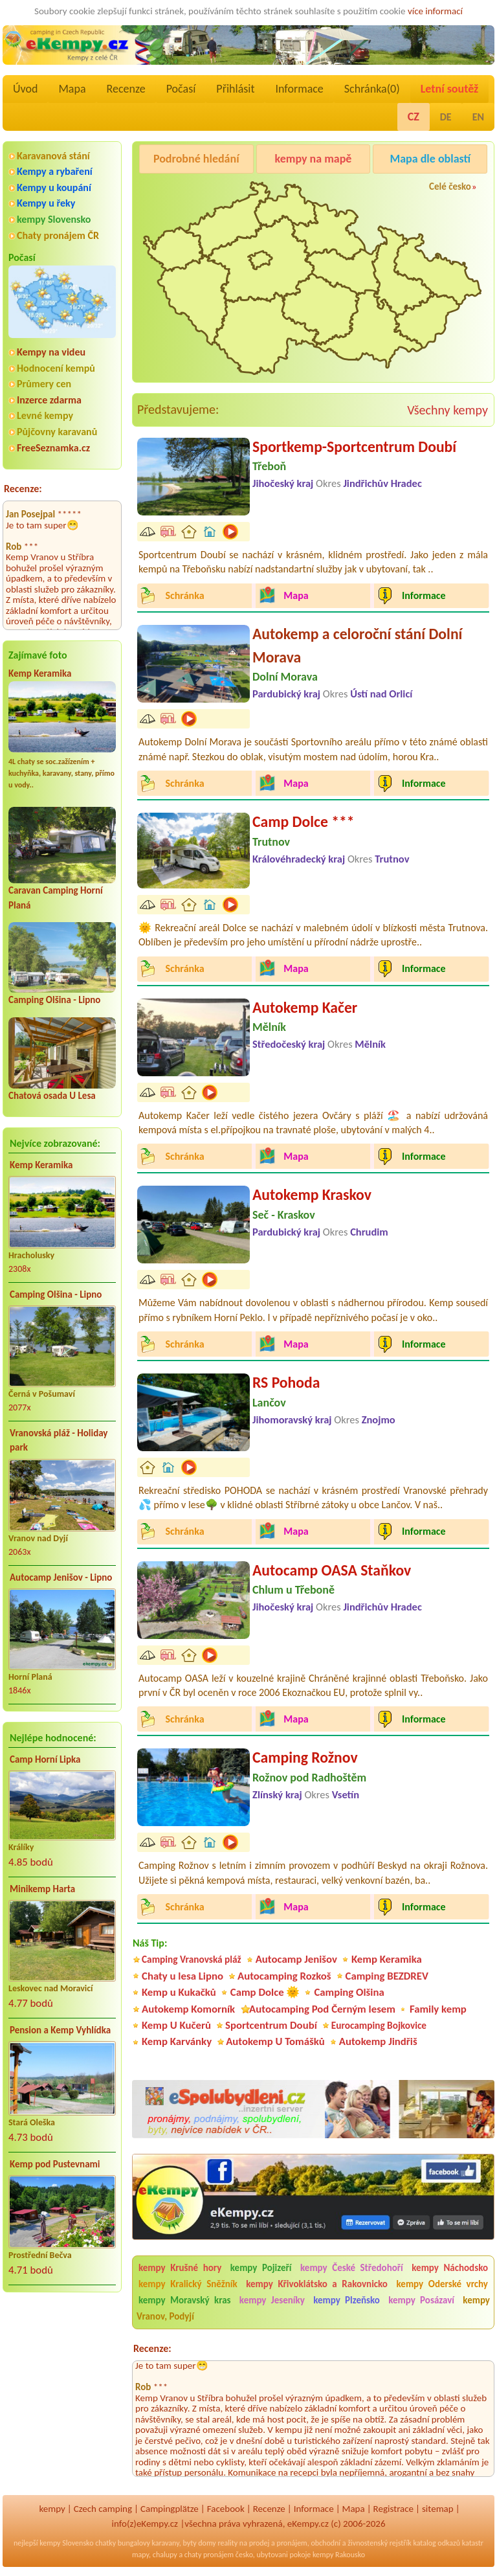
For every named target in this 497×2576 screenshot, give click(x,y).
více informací (435, 11)
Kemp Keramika (39, 673)
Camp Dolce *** (303, 821)
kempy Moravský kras (184, 2300)
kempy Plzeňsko (346, 2300)
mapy (140, 2554)
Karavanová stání (53, 156)
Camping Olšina (349, 1992)
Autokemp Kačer (304, 1007)
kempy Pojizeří (261, 2268)
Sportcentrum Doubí (271, 2025)
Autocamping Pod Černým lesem (322, 2009)
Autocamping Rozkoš (284, 1976)
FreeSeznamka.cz (53, 448)
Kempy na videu (51, 352)
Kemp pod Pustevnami (55, 2164)
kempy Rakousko (339, 2554)
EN (478, 117)
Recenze (126, 89)
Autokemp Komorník (188, 2009)
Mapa (71, 89)
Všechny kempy (447, 410)
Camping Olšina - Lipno (54, 1000)
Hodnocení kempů (56, 368)
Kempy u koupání (54, 187)
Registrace (393, 2508)
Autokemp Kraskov (311, 1194)
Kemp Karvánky (177, 2041)
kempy (52, 2508)
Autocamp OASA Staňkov (331, 1570)
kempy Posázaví (421, 2300)
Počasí (181, 89)
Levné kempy (45, 415)
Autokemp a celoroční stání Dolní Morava (357, 645)
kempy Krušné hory (179, 2268)
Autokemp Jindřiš (378, 2041)
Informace (299, 89)
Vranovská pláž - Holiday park (58, 1440)
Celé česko (450, 186)
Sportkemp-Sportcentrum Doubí (354, 446)
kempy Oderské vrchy (442, 2284)
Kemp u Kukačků (179, 1992)
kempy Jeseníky (272, 2300)
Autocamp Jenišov (296, 1959)
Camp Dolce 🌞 (265, 1992)
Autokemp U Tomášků (275, 2041)
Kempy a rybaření (55, 171)
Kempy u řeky (46, 203)
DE (446, 117)
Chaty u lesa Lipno (182, 1976)
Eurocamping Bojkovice (378, 2025)
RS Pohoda (286, 1382)
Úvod (25, 89)
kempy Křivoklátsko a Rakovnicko (317, 2284)
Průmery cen (44, 384)
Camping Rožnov (305, 1757)
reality (227, 2543)
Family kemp (438, 2009)
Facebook (226, 2508)
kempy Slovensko (54, 219)
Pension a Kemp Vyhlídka (60, 2030)
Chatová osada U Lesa (52, 1096)
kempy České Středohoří (351, 2268)
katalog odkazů (436, 2543)
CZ (413, 116)
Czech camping (103, 2508)
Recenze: (23, 488)
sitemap (438, 2508)
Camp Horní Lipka (45, 1759)
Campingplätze (169, 2508)
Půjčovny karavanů (57, 431)
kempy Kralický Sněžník (187, 2284)
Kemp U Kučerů (176, 2025)
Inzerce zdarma (49, 400)
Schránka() (372, 89)
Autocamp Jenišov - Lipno (61, 1577)
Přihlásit (235, 89)
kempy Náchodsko (450, 2268)
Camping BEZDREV (387, 1976)
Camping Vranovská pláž (191, 1959)
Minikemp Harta (42, 1889)
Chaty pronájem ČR (58, 235)
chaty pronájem (209, 2554)
